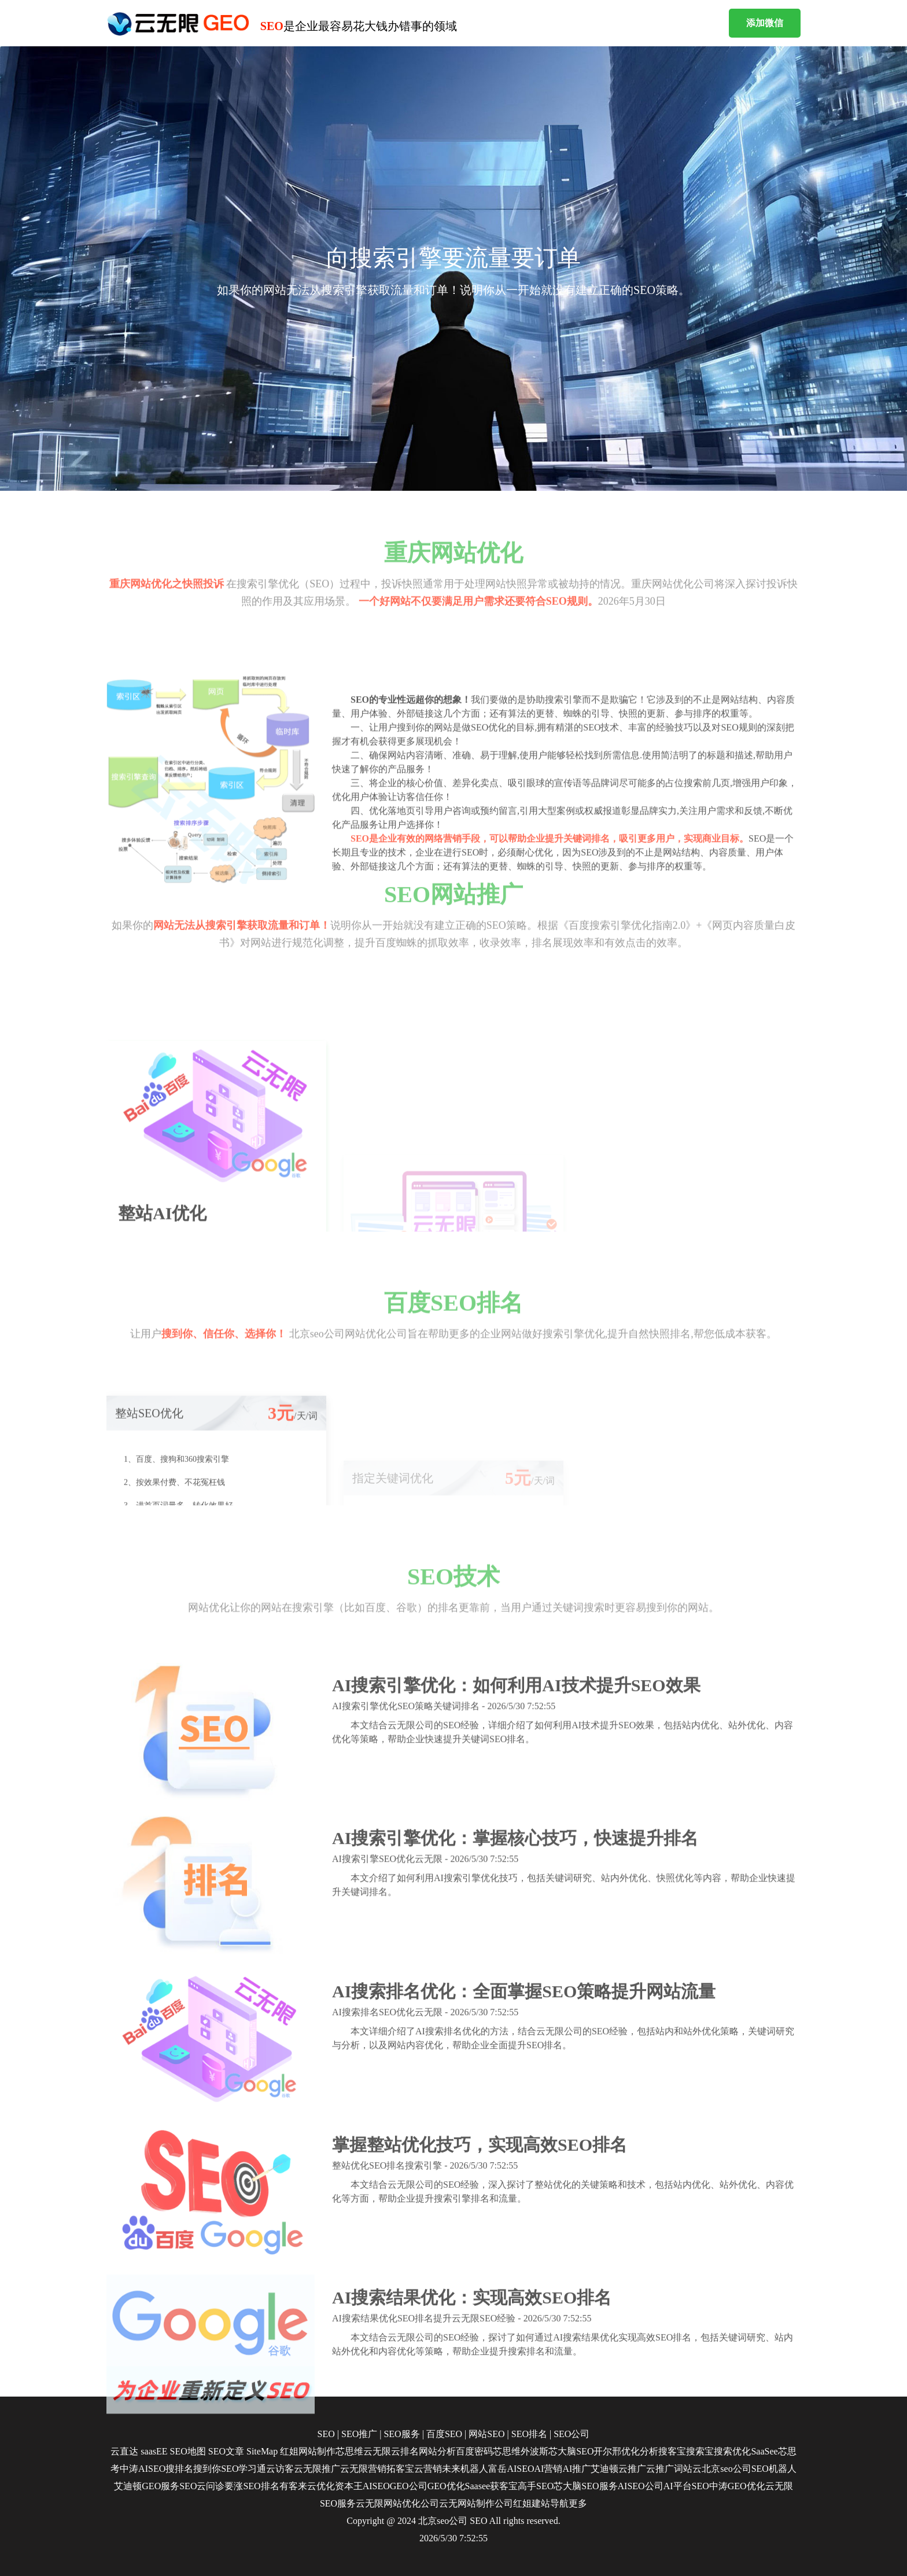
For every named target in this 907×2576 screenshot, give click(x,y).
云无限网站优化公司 (397, 2503)
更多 (578, 2503)
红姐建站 (531, 2503)
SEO (478, 2521)
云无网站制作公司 (476, 2503)
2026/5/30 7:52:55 (453, 2538)
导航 (559, 2503)
